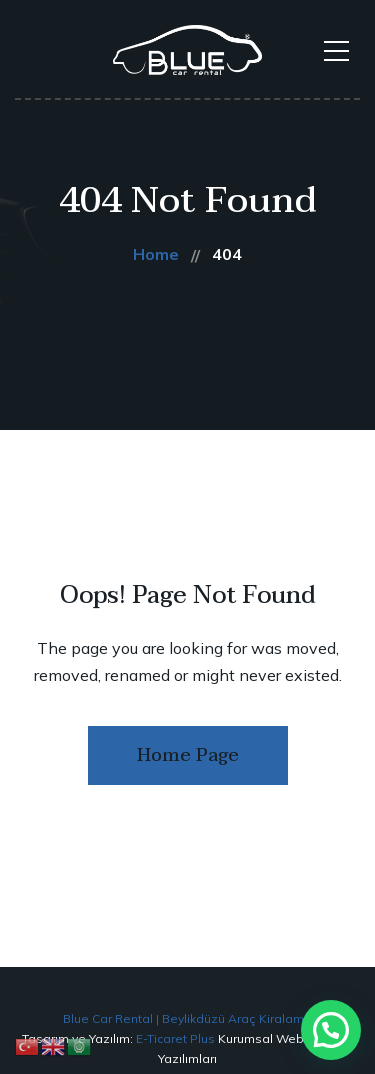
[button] (331, 1030)
